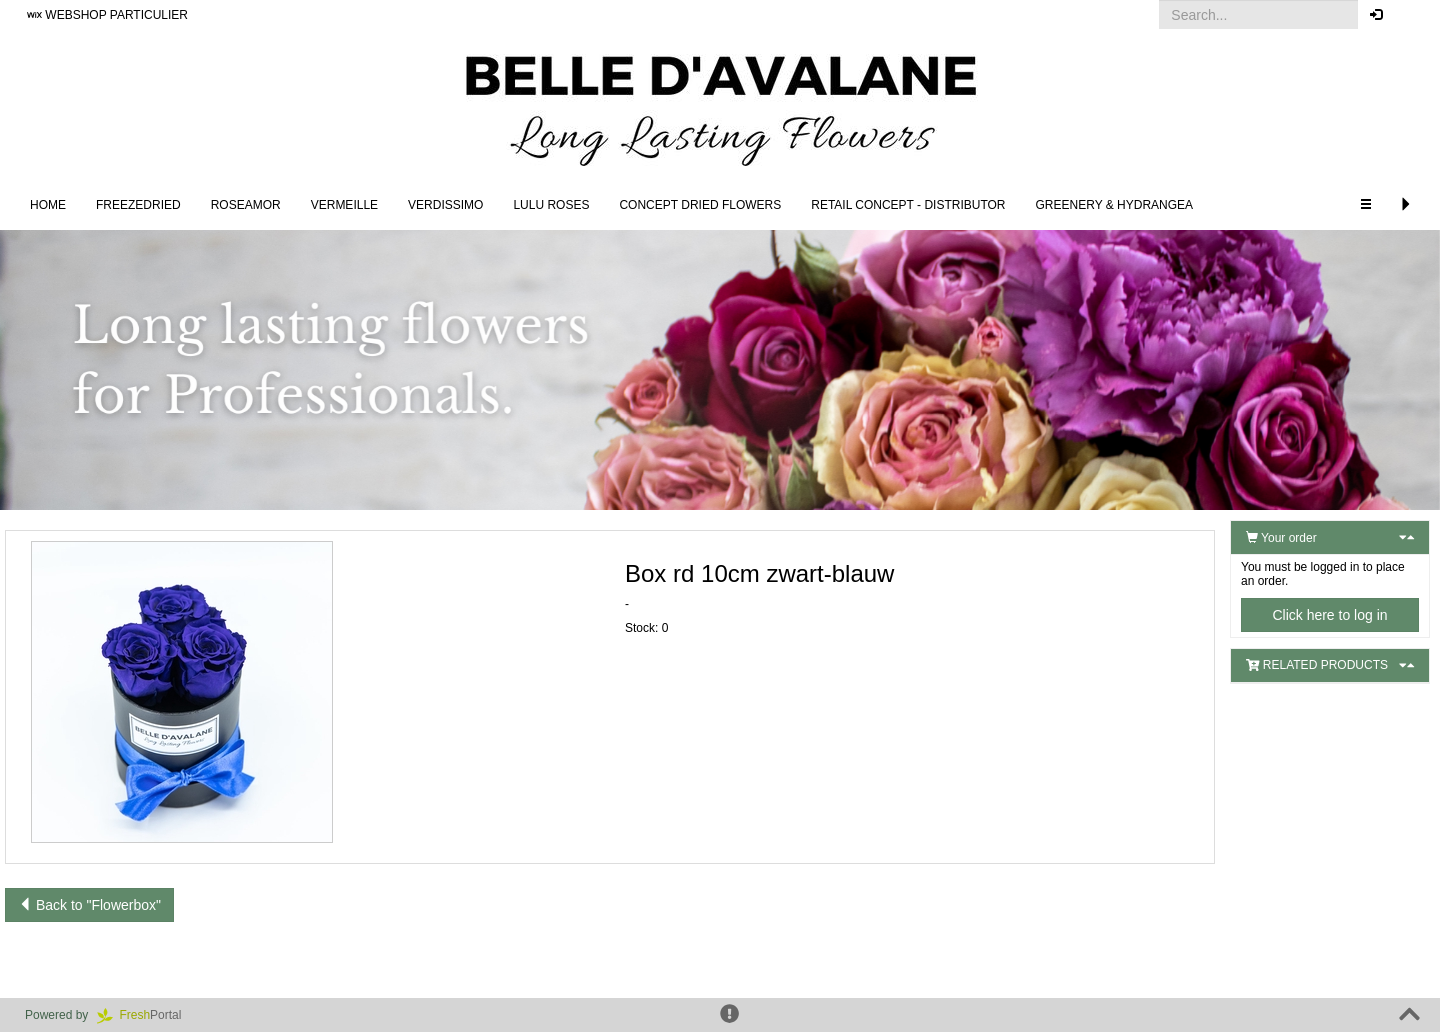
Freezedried (138, 205)
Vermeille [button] (344, 205)
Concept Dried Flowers (700, 205)
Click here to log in (1329, 615)
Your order (1281, 538)
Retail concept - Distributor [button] (908, 205)
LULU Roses (551, 205)
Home (48, 205)
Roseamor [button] (246, 205)
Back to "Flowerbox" (89, 905)
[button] (1409, 15)
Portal (146, 1015)
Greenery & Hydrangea (1115, 205)
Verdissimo (445, 205)
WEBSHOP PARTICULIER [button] (107, 15)
